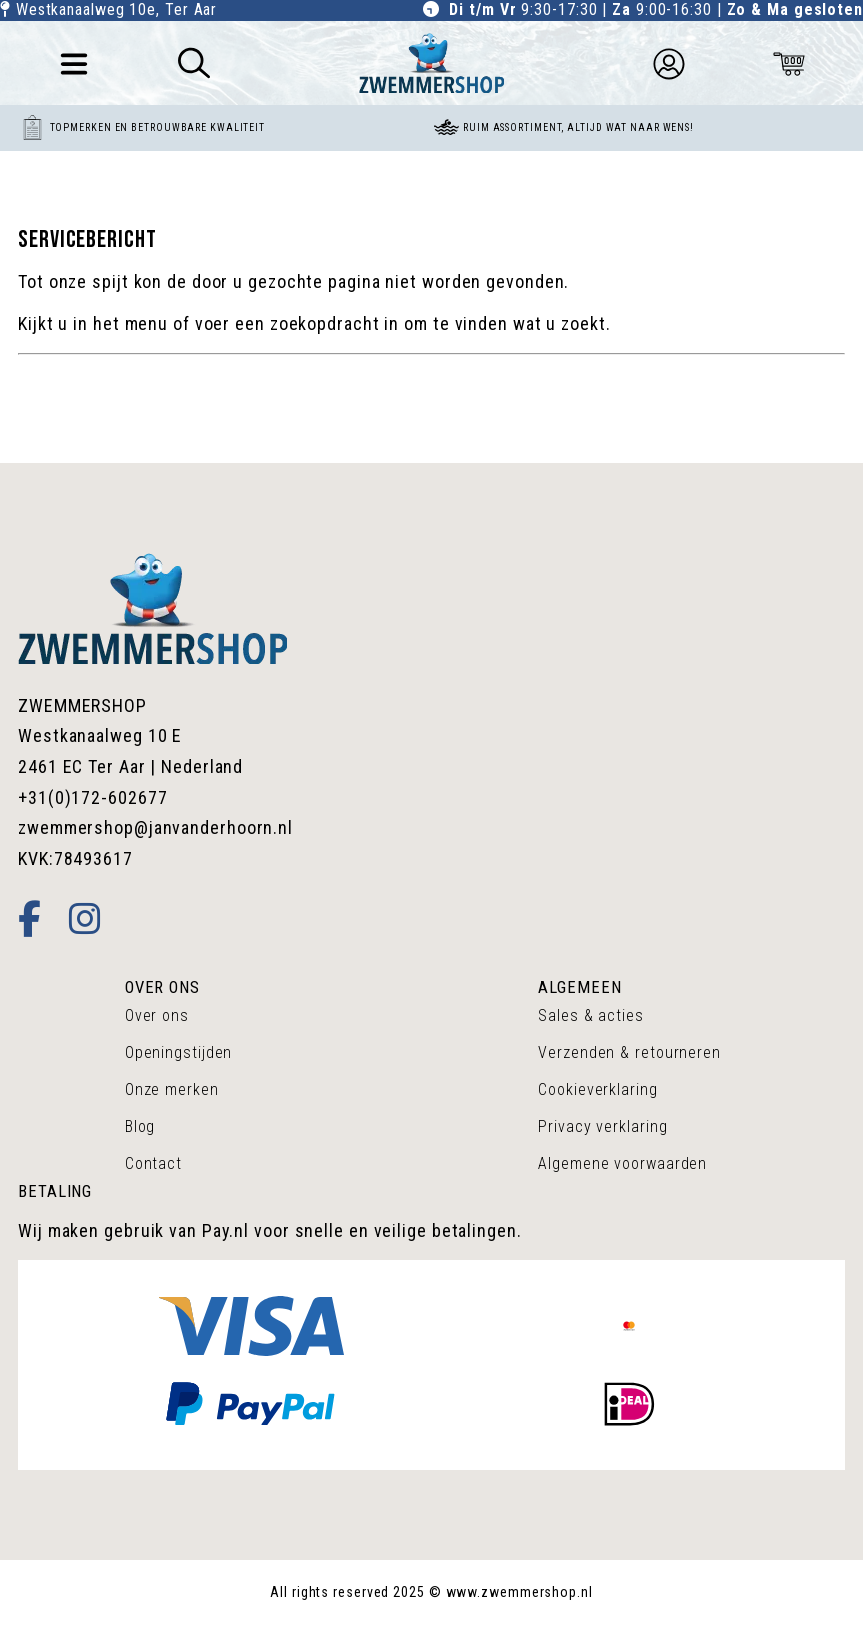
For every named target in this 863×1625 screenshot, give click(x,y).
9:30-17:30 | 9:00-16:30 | (656, 9)
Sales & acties (591, 1015)
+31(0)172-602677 (92, 797)
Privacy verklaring (602, 1126)
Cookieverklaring (597, 1089)
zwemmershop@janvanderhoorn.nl (155, 827)
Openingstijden (179, 1052)
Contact (153, 1163)
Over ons (157, 1015)
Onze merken (172, 1089)
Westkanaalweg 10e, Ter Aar (116, 9)
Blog (140, 1126)
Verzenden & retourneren (629, 1052)
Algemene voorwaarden (622, 1163)
